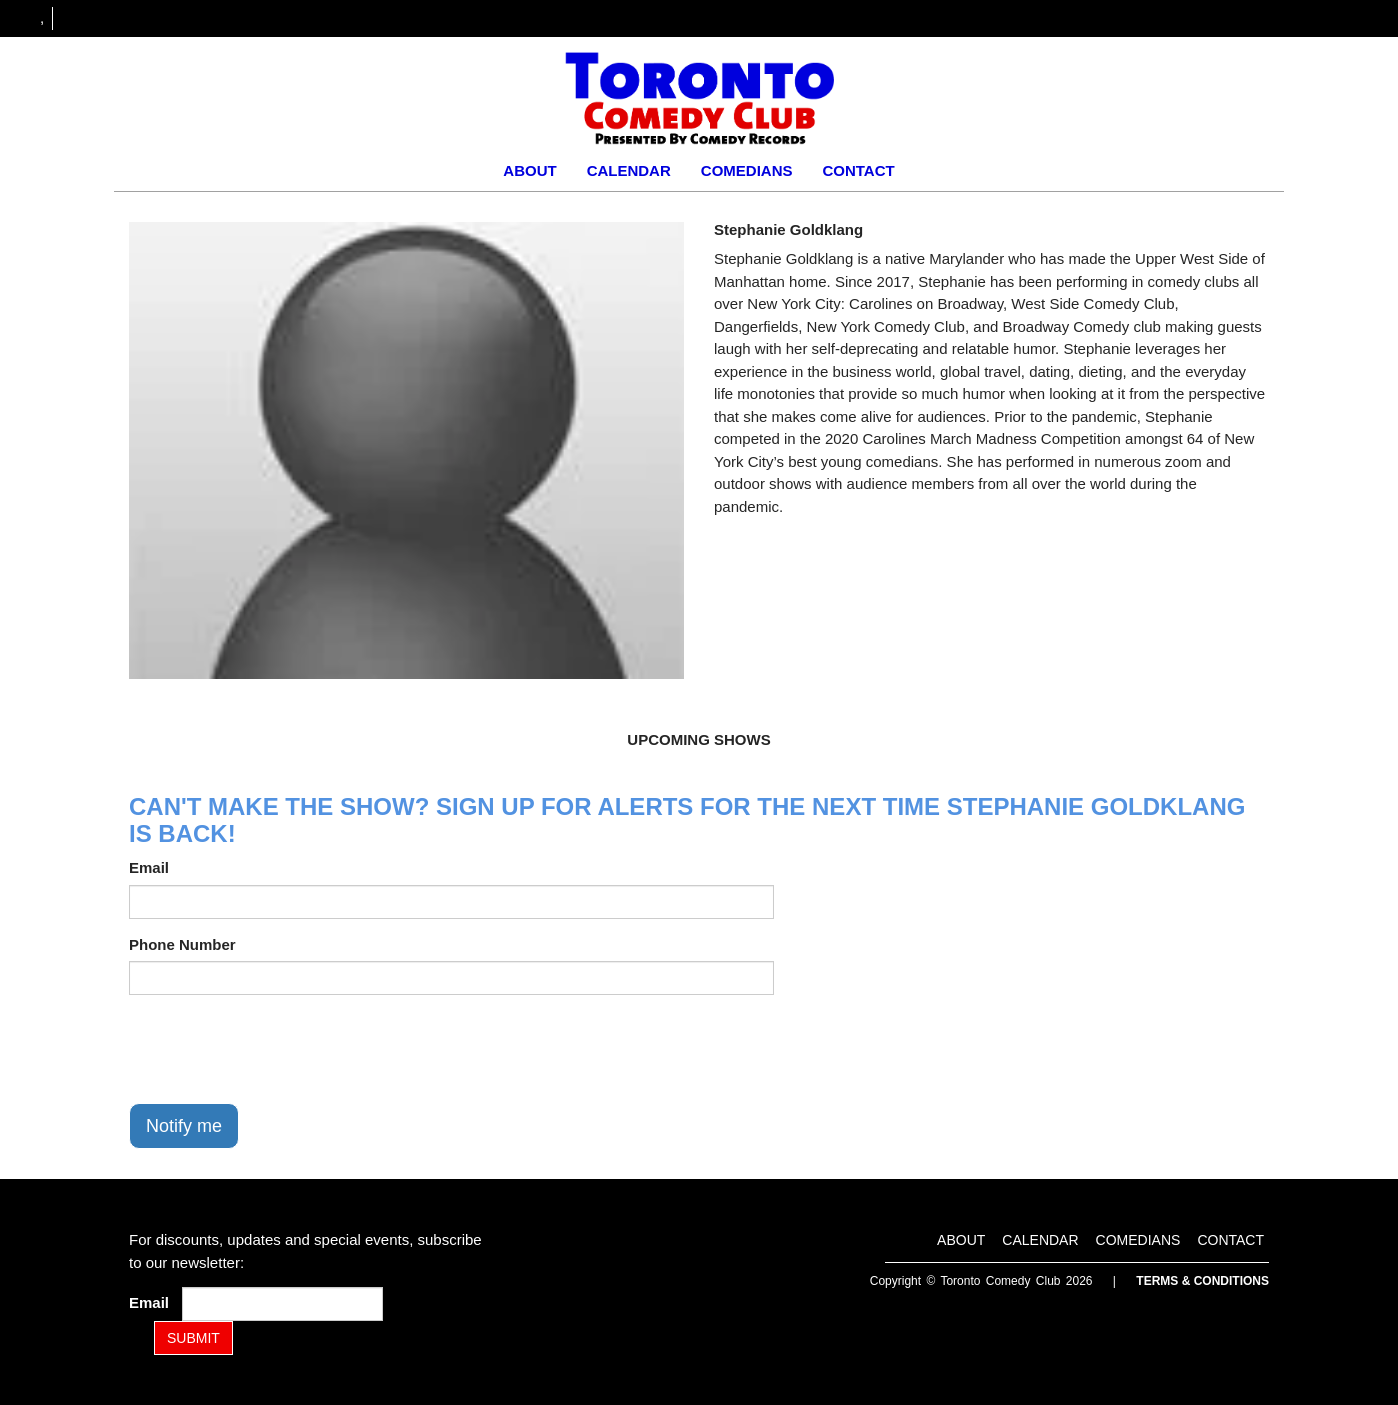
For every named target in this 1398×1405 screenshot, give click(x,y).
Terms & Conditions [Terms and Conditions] (1202, 1281)
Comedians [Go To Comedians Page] (747, 170)
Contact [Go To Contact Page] (858, 170)
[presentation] (281, 1049)
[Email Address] (282, 1304)
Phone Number (182, 944)
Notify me (184, 1126)
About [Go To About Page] (529, 170)
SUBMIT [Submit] (193, 1338)
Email (149, 867)
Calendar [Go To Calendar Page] (629, 170)
